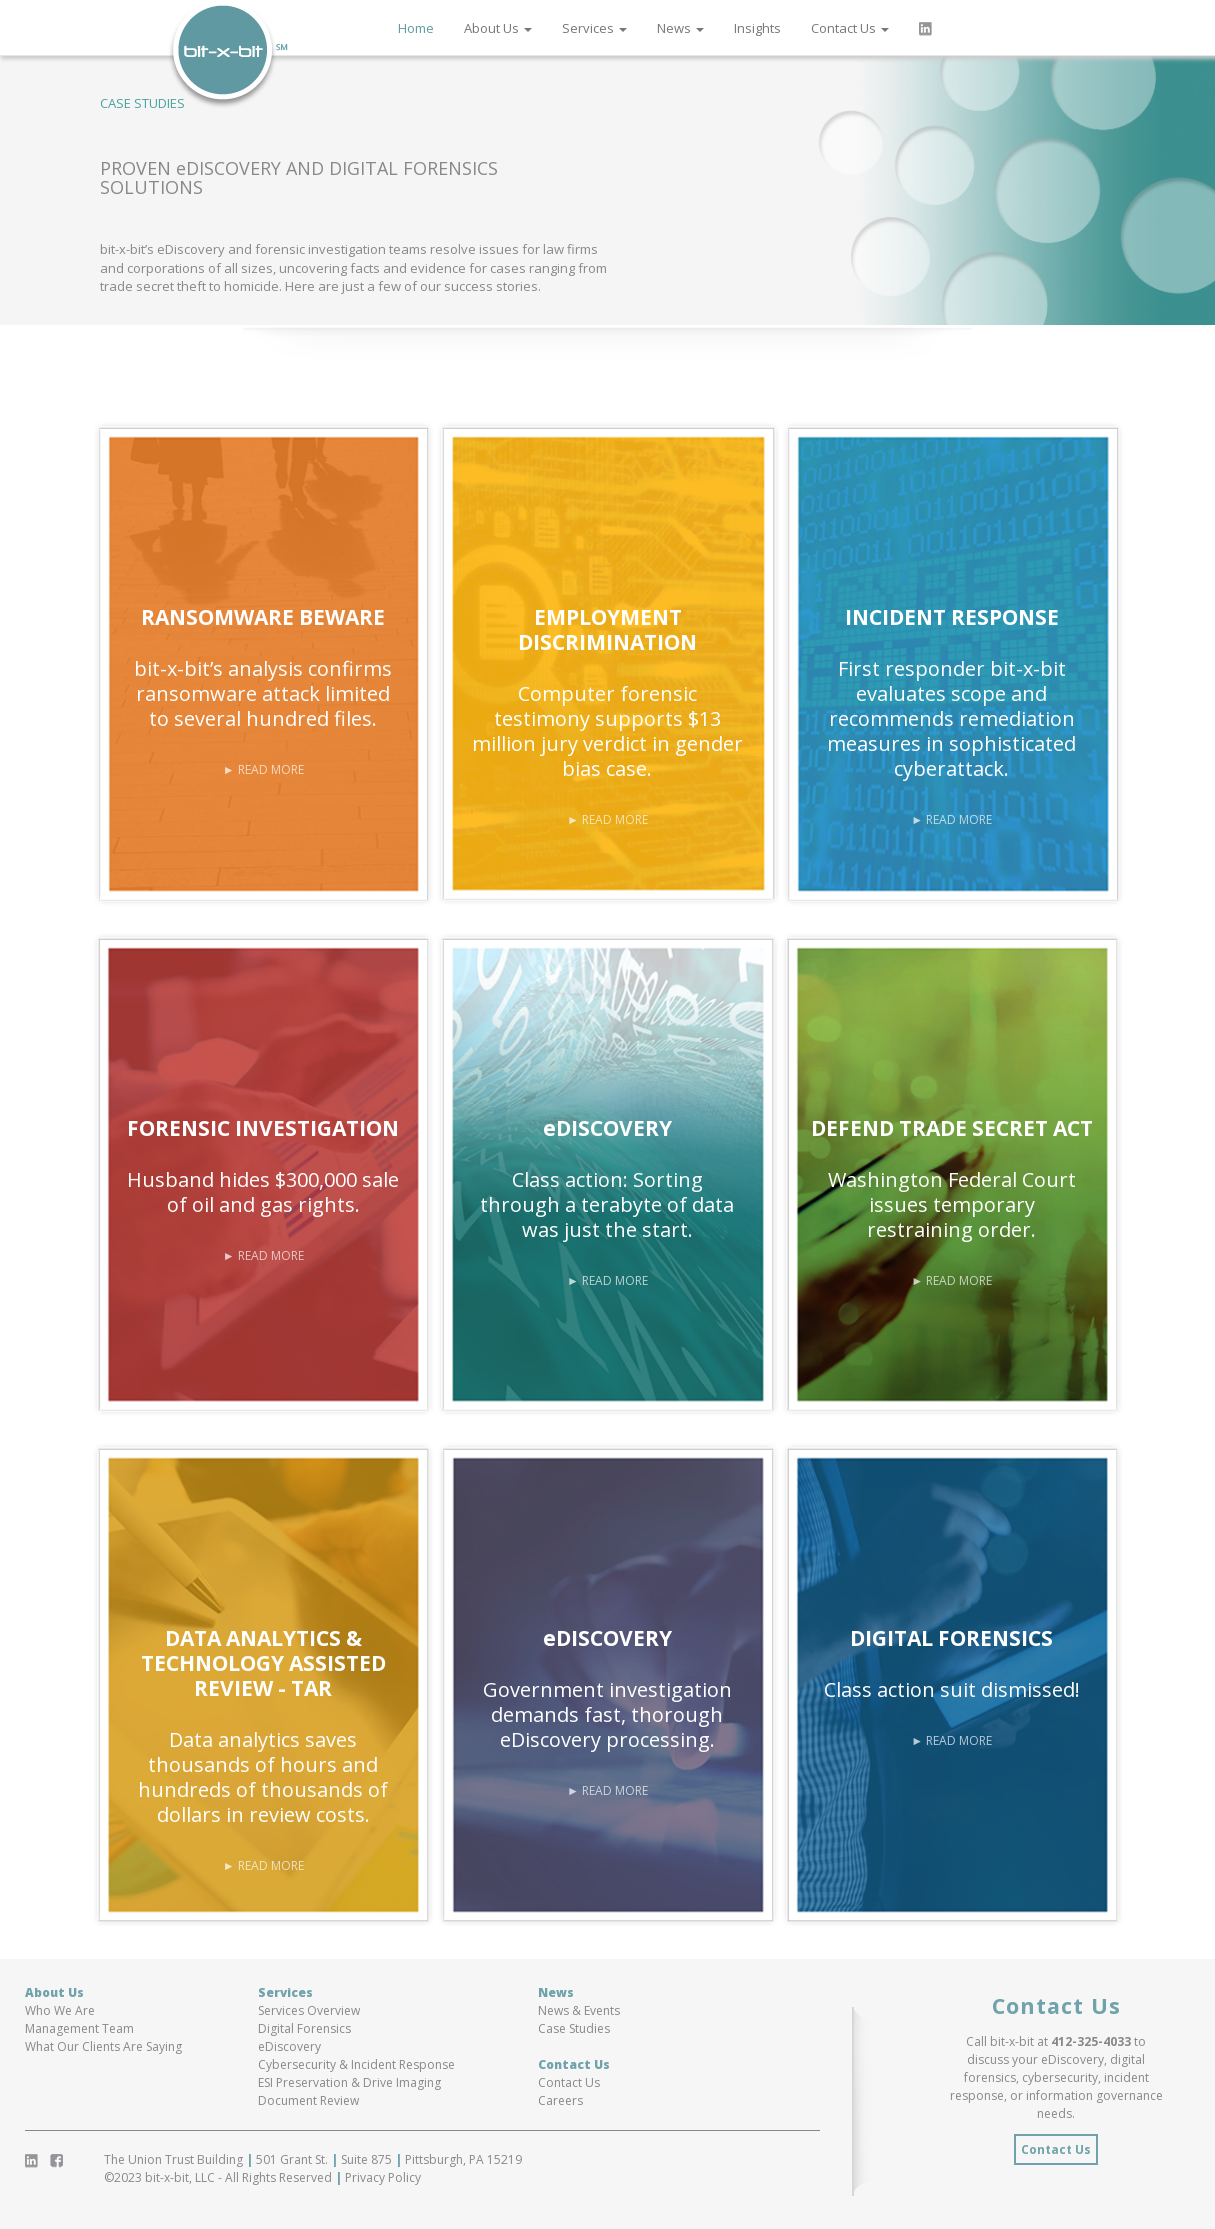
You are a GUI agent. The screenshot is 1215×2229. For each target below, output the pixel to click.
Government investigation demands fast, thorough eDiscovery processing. (607, 1714)
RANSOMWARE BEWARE (263, 617)
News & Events (579, 2010)
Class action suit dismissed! (952, 1689)
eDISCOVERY (607, 1128)
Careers (560, 2100)
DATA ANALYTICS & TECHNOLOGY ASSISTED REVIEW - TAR (263, 1663)
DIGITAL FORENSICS (951, 1638)
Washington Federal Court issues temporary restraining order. (952, 1204)
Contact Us (850, 28)
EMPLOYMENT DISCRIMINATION (607, 629)
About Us (498, 28)
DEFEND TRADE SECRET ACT (952, 1128)
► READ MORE (263, 769)
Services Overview (309, 2010)
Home (416, 28)
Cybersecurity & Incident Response (356, 2064)
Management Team (79, 2028)
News (680, 28)
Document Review (308, 2100)
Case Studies (574, 2028)
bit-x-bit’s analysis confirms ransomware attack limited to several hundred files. (263, 693)
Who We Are (60, 2010)
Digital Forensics (304, 2028)
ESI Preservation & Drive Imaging (349, 2082)
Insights (757, 28)
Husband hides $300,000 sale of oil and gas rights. (263, 1192)
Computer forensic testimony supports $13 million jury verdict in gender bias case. (607, 731)
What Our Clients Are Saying (103, 2046)
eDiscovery (289, 2046)
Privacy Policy (381, 2177)
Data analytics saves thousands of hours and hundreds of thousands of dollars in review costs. (263, 1777)
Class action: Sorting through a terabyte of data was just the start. (607, 1204)
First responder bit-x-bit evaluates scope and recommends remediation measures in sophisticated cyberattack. (951, 718)
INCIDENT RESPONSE (952, 617)
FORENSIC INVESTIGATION (263, 1128)
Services (594, 28)
